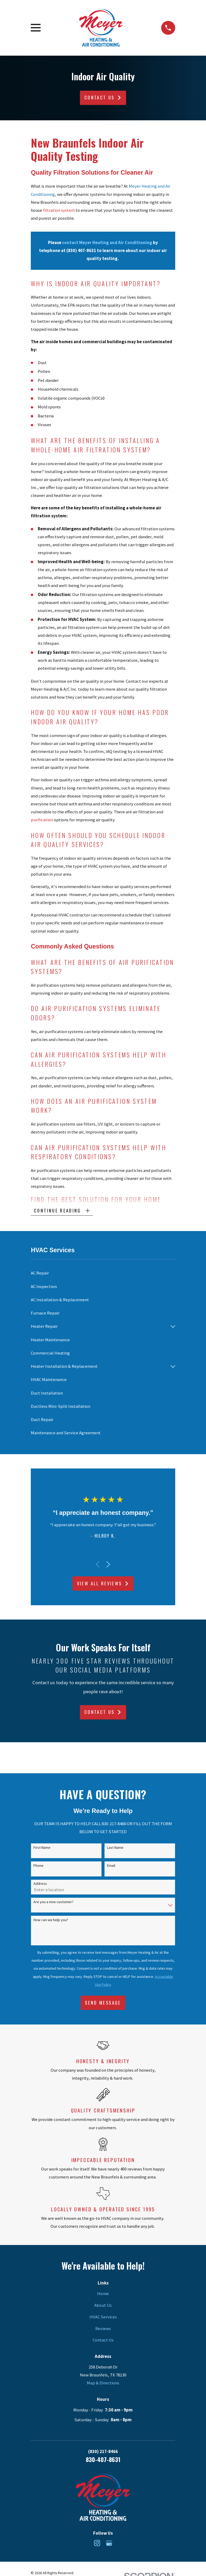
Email (111, 1866)
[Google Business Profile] (109, 2543)
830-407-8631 (103, 2459)
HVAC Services (103, 2317)
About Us (103, 2305)
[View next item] (108, 1565)
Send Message (103, 2003)
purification (42, 820)
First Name (41, 1848)
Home (103, 2294)
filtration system (59, 210)
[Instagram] (97, 2543)
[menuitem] (103, 1273)
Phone (38, 1866)
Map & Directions (103, 2383)
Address (40, 1884)
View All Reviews (103, 1583)
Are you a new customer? (53, 1902)
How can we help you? (50, 1920)
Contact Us (103, 97)
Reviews (103, 2329)
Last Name (115, 1848)
